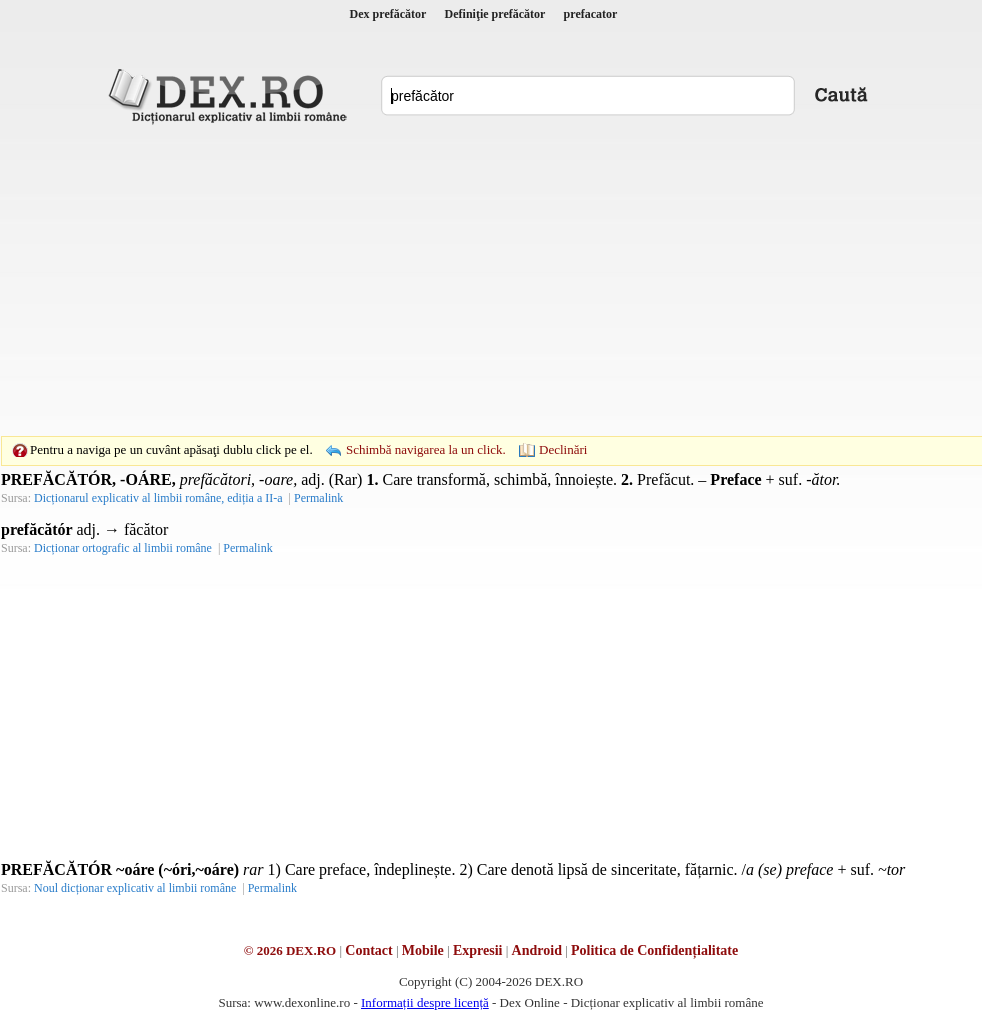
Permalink (318, 498)
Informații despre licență (425, 1002)
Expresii (478, 950)
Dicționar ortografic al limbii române (123, 548)
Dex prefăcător (388, 14)
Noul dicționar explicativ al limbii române (135, 888)
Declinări (563, 449)
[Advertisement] (460, 280)
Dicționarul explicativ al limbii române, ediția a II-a (158, 498)
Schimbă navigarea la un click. (426, 449)
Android (537, 950)
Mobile (423, 950)
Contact (368, 950)
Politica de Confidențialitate (654, 950)
